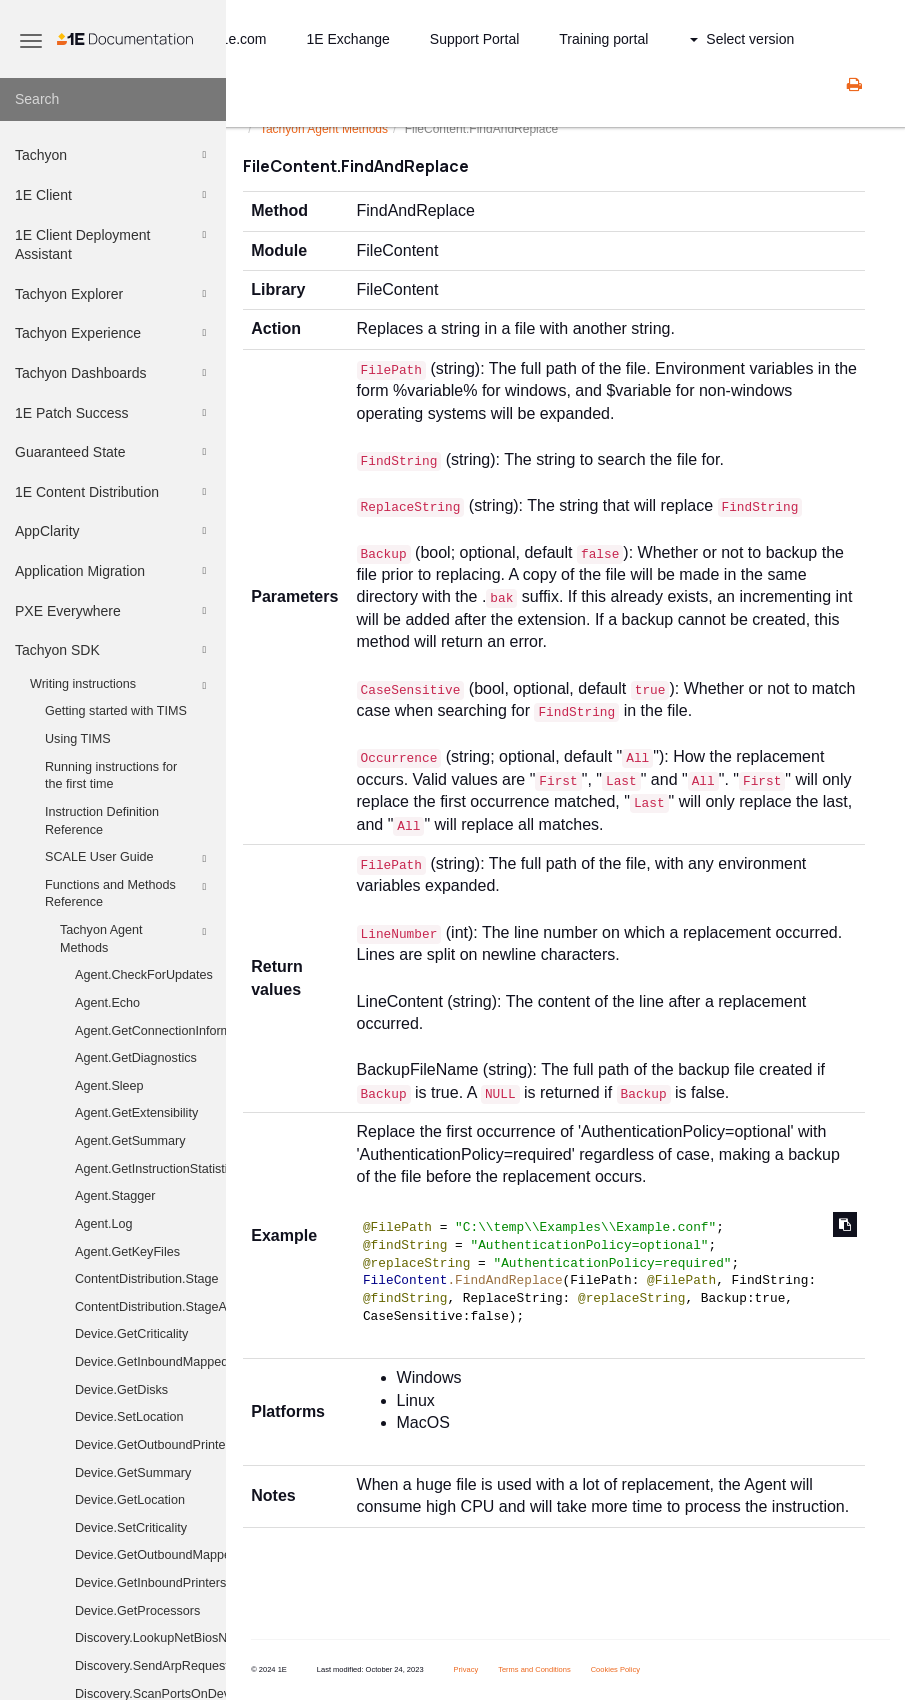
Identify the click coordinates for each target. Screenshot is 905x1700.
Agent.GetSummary (130, 1141)
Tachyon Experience (113, 333)
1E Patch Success (113, 413)
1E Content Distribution (113, 492)
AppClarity (113, 531)
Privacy (466, 1669)
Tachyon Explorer (113, 294)
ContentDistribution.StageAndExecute (150, 1307)
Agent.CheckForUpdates (144, 975)
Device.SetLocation (129, 1417)
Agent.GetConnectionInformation (150, 1031)
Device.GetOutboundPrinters (150, 1445)
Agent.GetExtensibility (136, 1113)
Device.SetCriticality (131, 1528)
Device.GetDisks (121, 1390)
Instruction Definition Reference (102, 821)
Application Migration (113, 571)
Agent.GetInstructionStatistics (150, 1169)
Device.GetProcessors (137, 1611)
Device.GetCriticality (131, 1334)
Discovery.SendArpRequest (150, 1666)
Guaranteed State (113, 452)
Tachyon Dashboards (113, 373)
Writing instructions (121, 686)
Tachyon (113, 155)
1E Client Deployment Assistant (113, 243)
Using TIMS (78, 739)
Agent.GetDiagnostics (136, 1058)
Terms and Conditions (534, 1669)
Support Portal (475, 39)
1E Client (113, 195)
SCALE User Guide (128, 859)
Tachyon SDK (113, 650)
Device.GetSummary (133, 1473)
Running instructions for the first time (111, 776)
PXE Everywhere (113, 611)
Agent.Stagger (115, 1196)
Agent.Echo (107, 1003)
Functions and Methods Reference (128, 893)
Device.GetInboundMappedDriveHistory (150, 1362)
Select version (742, 39)
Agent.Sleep (109, 1086)
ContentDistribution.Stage (147, 1279)
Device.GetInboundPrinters (150, 1583)
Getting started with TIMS (116, 711)
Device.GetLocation (130, 1500)
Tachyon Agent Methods (136, 938)
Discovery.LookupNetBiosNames (150, 1638)
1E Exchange (348, 39)
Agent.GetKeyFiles (127, 1252)
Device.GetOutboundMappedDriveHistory (150, 1555)
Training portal (603, 39)
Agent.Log (103, 1224)
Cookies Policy (615, 1669)
